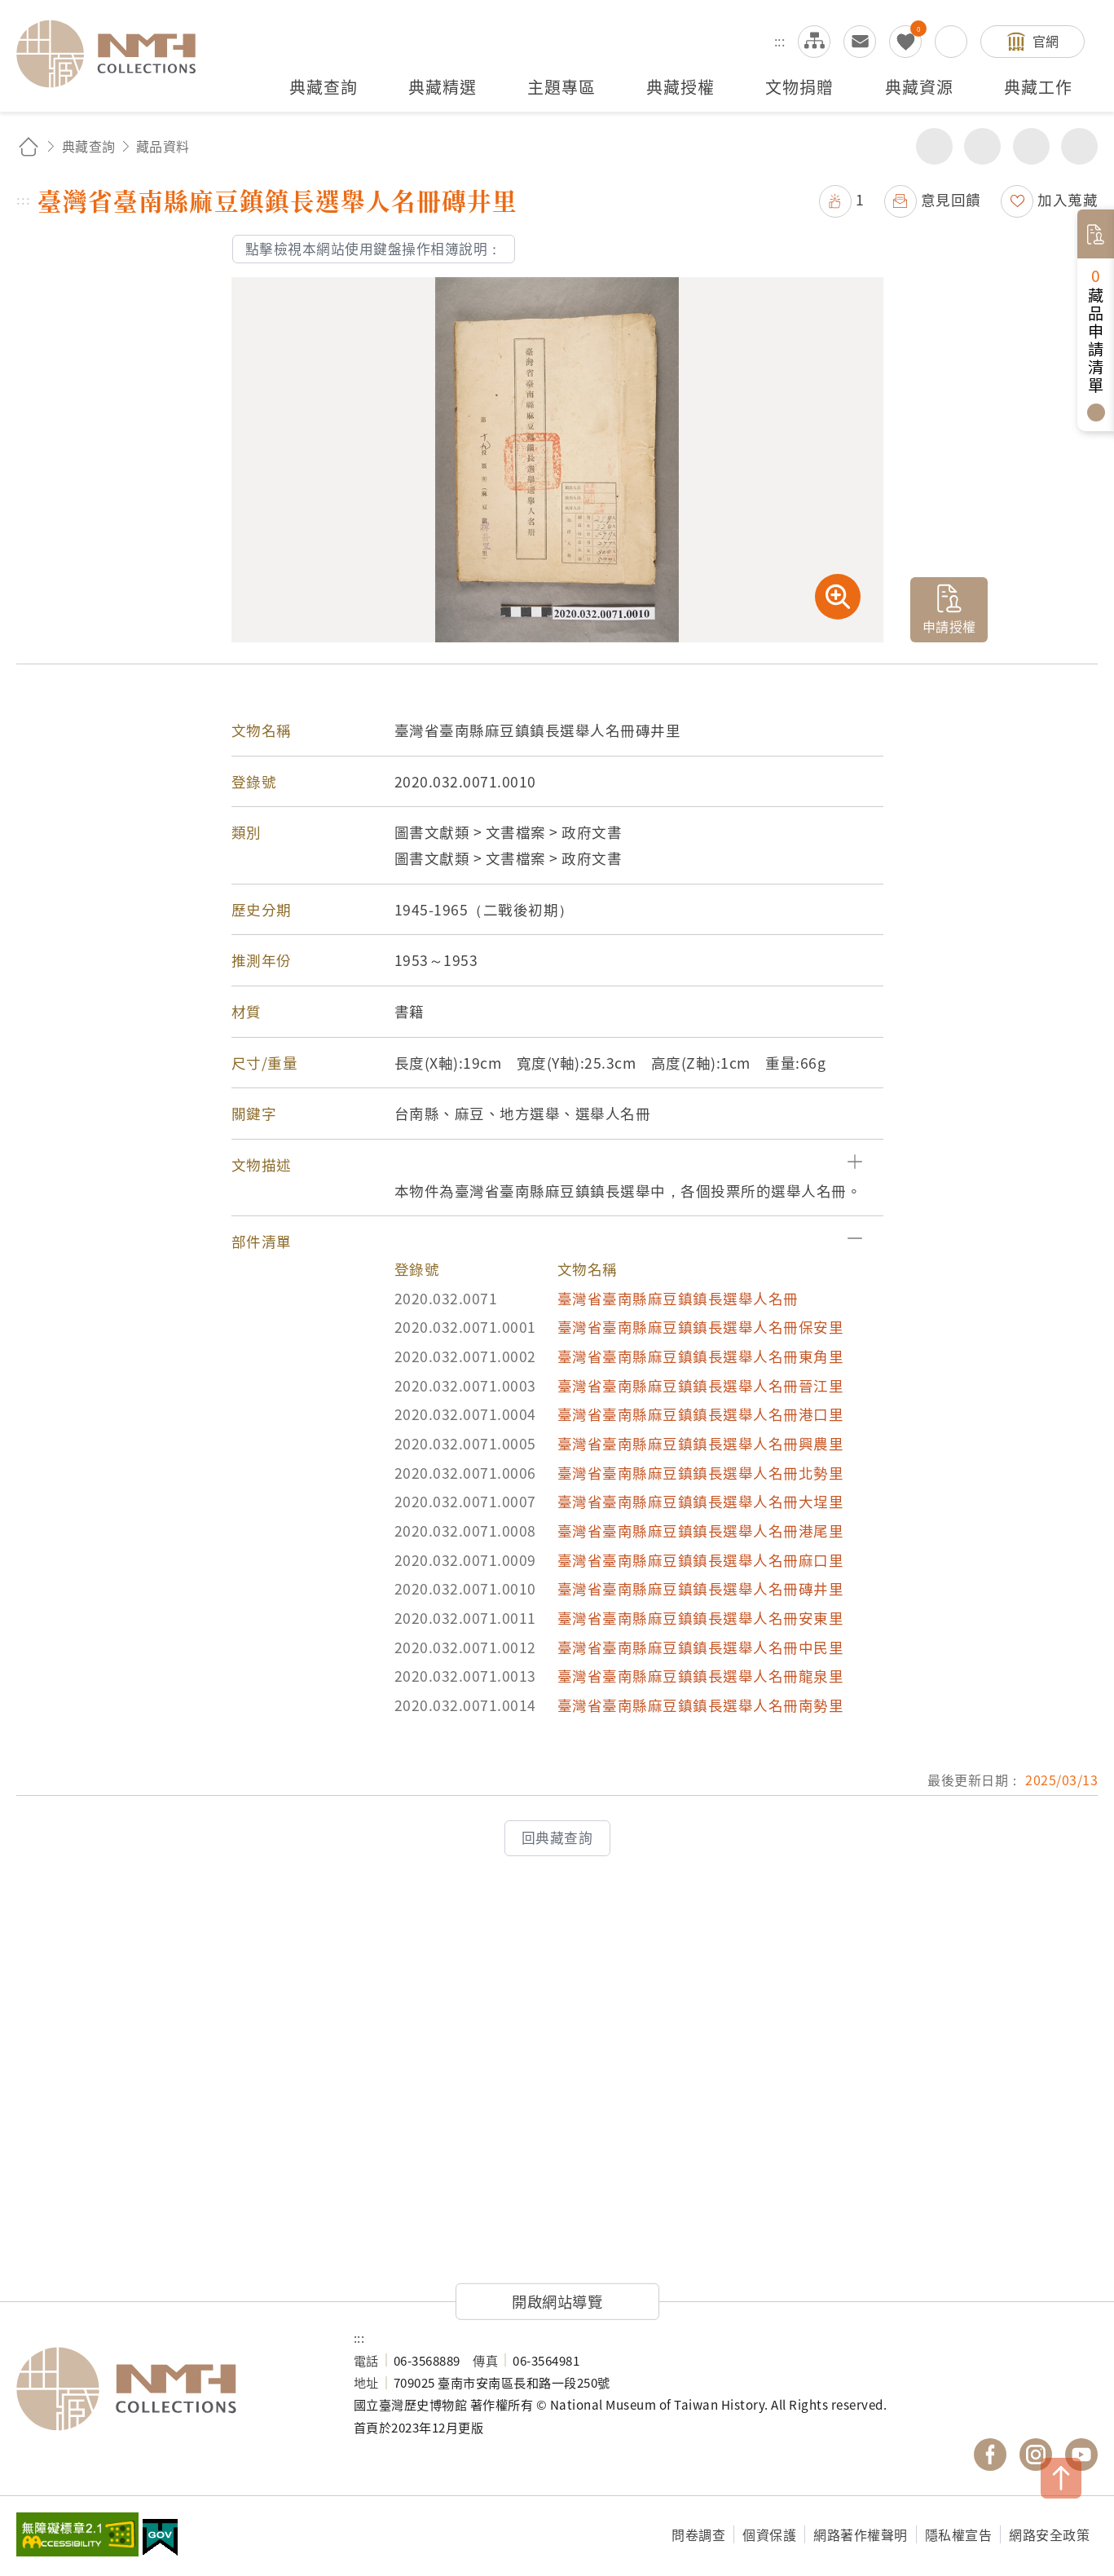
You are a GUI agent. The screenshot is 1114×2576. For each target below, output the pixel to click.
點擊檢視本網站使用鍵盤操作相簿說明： (373, 248)
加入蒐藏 (1067, 199)
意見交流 (859, 41)
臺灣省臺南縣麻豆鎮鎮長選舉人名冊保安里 (700, 1327)
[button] (557, 1165)
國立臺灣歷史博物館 (168, 2389)
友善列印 (982, 146)
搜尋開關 (951, 41)
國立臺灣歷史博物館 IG (1035, 2454)
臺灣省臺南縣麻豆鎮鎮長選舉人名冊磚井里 (700, 1588)
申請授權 (949, 626)
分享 (934, 146)
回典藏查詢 (557, 1837)
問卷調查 (698, 2534)
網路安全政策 (1049, 2534)
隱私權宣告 (959, 2534)
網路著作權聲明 (860, 2534)
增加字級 (1031, 146)
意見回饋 (951, 199)
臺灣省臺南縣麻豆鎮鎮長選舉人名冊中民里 (700, 1647)
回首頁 (28, 146)
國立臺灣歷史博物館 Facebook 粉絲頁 (990, 2454)
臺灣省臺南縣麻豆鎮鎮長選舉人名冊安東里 (700, 1618)
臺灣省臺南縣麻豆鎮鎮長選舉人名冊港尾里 (700, 1530)
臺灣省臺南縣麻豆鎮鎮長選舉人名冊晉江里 (700, 1385)
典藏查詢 (89, 146)
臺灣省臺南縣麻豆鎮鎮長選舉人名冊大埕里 (700, 1501)
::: (780, 41)
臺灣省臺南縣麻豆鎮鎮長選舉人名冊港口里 (700, 1414)
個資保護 (769, 2534)
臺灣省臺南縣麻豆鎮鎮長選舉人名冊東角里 (700, 1356)
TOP (1061, 2478)
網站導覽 (814, 41)
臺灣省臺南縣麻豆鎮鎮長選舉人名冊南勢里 (700, 1705)
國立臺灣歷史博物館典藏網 (115, 54)
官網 (1046, 41)
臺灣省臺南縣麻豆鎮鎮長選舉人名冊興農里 (700, 1443)
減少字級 (1079, 146)
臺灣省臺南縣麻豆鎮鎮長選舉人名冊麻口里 (700, 1560)
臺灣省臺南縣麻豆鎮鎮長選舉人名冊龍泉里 (700, 1675)
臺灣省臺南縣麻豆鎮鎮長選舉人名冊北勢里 (700, 1472)
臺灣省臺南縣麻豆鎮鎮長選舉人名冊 (678, 1298)
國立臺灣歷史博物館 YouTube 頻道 (1081, 2454)
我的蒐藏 (905, 41)
